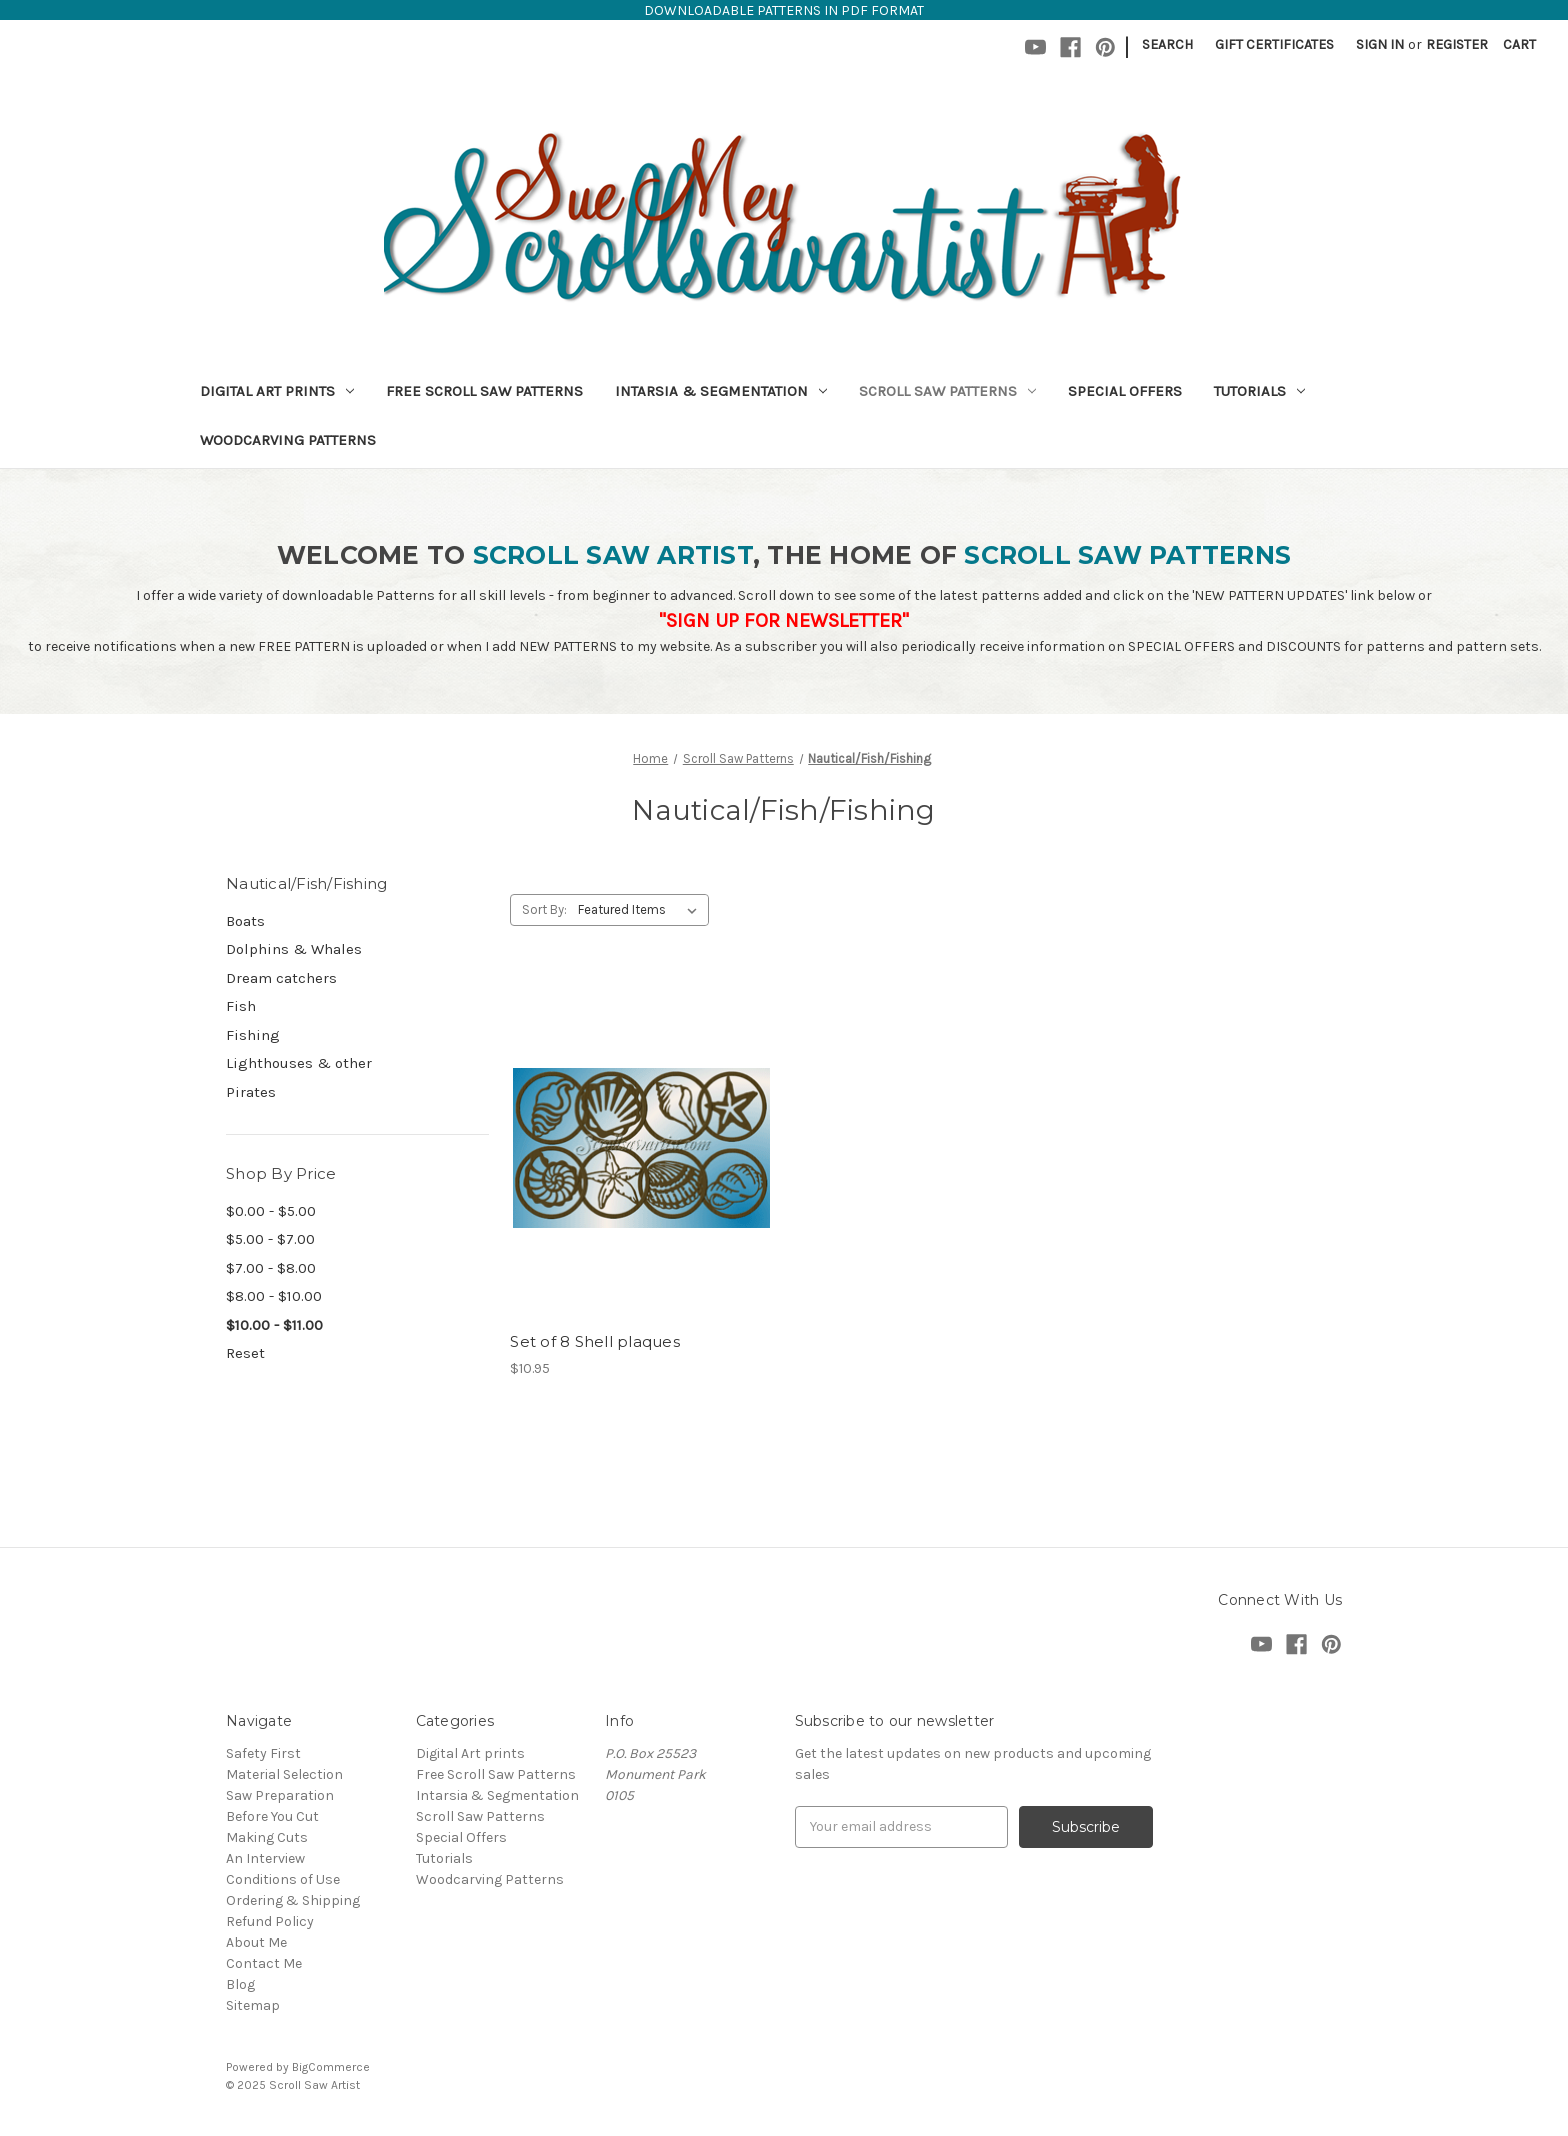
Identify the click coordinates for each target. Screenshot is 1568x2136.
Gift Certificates (1274, 44)
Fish (241, 1006)
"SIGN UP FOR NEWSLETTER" (784, 620)
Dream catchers (281, 978)
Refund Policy (270, 1921)
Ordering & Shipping (293, 1900)
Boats (245, 921)
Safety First (263, 1753)
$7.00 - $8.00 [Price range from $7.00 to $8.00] (271, 1268)
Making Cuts (267, 1837)
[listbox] (641, 910)
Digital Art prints (277, 391)
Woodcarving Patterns (288, 440)
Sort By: (544, 909)
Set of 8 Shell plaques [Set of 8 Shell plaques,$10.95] (595, 1341)
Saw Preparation (280, 1795)
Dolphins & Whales (294, 949)
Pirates (251, 1092)
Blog (240, 1984)
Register (1457, 44)
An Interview (265, 1858)
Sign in (1380, 44)
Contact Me (264, 1963)
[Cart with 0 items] (1519, 44)
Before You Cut (272, 1816)
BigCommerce (331, 2067)
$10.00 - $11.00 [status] (274, 1325)
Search (1167, 44)
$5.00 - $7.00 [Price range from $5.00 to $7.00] (270, 1239)
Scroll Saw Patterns (947, 391)
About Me (256, 1942)
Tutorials (1259, 391)
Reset (245, 1353)
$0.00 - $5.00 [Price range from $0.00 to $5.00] (271, 1211)
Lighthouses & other (299, 1063)
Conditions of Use (283, 1879)
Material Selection (284, 1774)
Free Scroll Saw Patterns (484, 391)
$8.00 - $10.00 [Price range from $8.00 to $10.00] (274, 1296)
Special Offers (1125, 391)
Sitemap (253, 2005)
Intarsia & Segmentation (721, 391)
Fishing (253, 1035)
